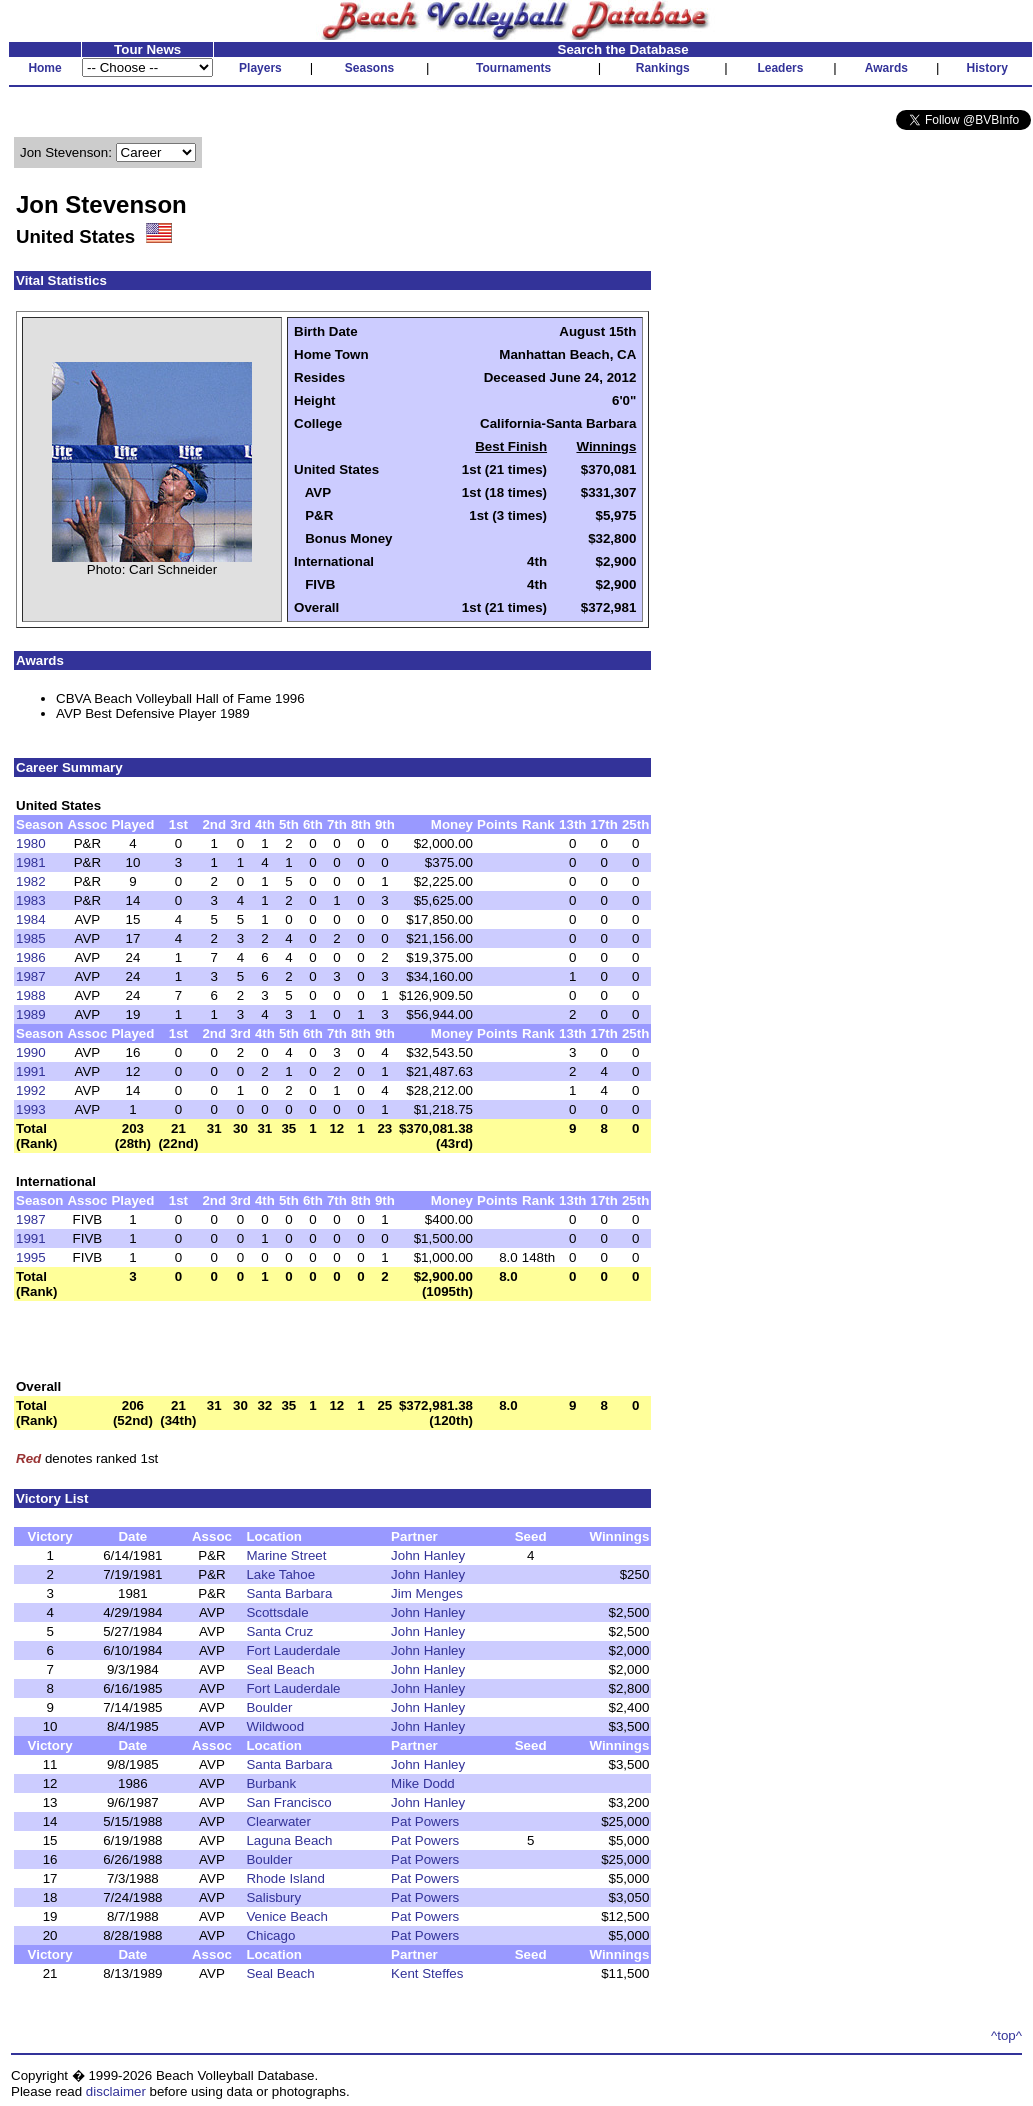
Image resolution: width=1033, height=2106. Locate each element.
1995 (31, 1257)
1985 (31, 938)
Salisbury (273, 1897)
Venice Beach (287, 1916)
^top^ (1006, 2035)
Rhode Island (285, 1878)
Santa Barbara (289, 1593)
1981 (31, 862)
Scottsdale (277, 1612)
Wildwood (275, 1726)
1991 (31, 1071)
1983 (31, 900)
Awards (886, 68)
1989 (31, 1014)
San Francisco (288, 1802)
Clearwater (278, 1821)
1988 (31, 995)
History (987, 68)
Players (260, 68)
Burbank (271, 1783)
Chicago (270, 1935)
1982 (31, 881)
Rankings (663, 68)
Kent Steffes (427, 1973)
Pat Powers (425, 1821)
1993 (31, 1109)
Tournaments (513, 68)
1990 (31, 1052)
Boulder (269, 1707)
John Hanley (428, 1555)
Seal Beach (280, 1669)
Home (44, 68)
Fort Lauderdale (293, 1650)
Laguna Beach (289, 1840)
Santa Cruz (279, 1631)
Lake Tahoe (280, 1574)
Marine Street (286, 1555)
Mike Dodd (423, 1783)
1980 (31, 843)
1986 (31, 957)
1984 (31, 919)
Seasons (369, 68)
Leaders (780, 68)
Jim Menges (427, 1593)
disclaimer (116, 2091)
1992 (31, 1090)
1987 (31, 976)
